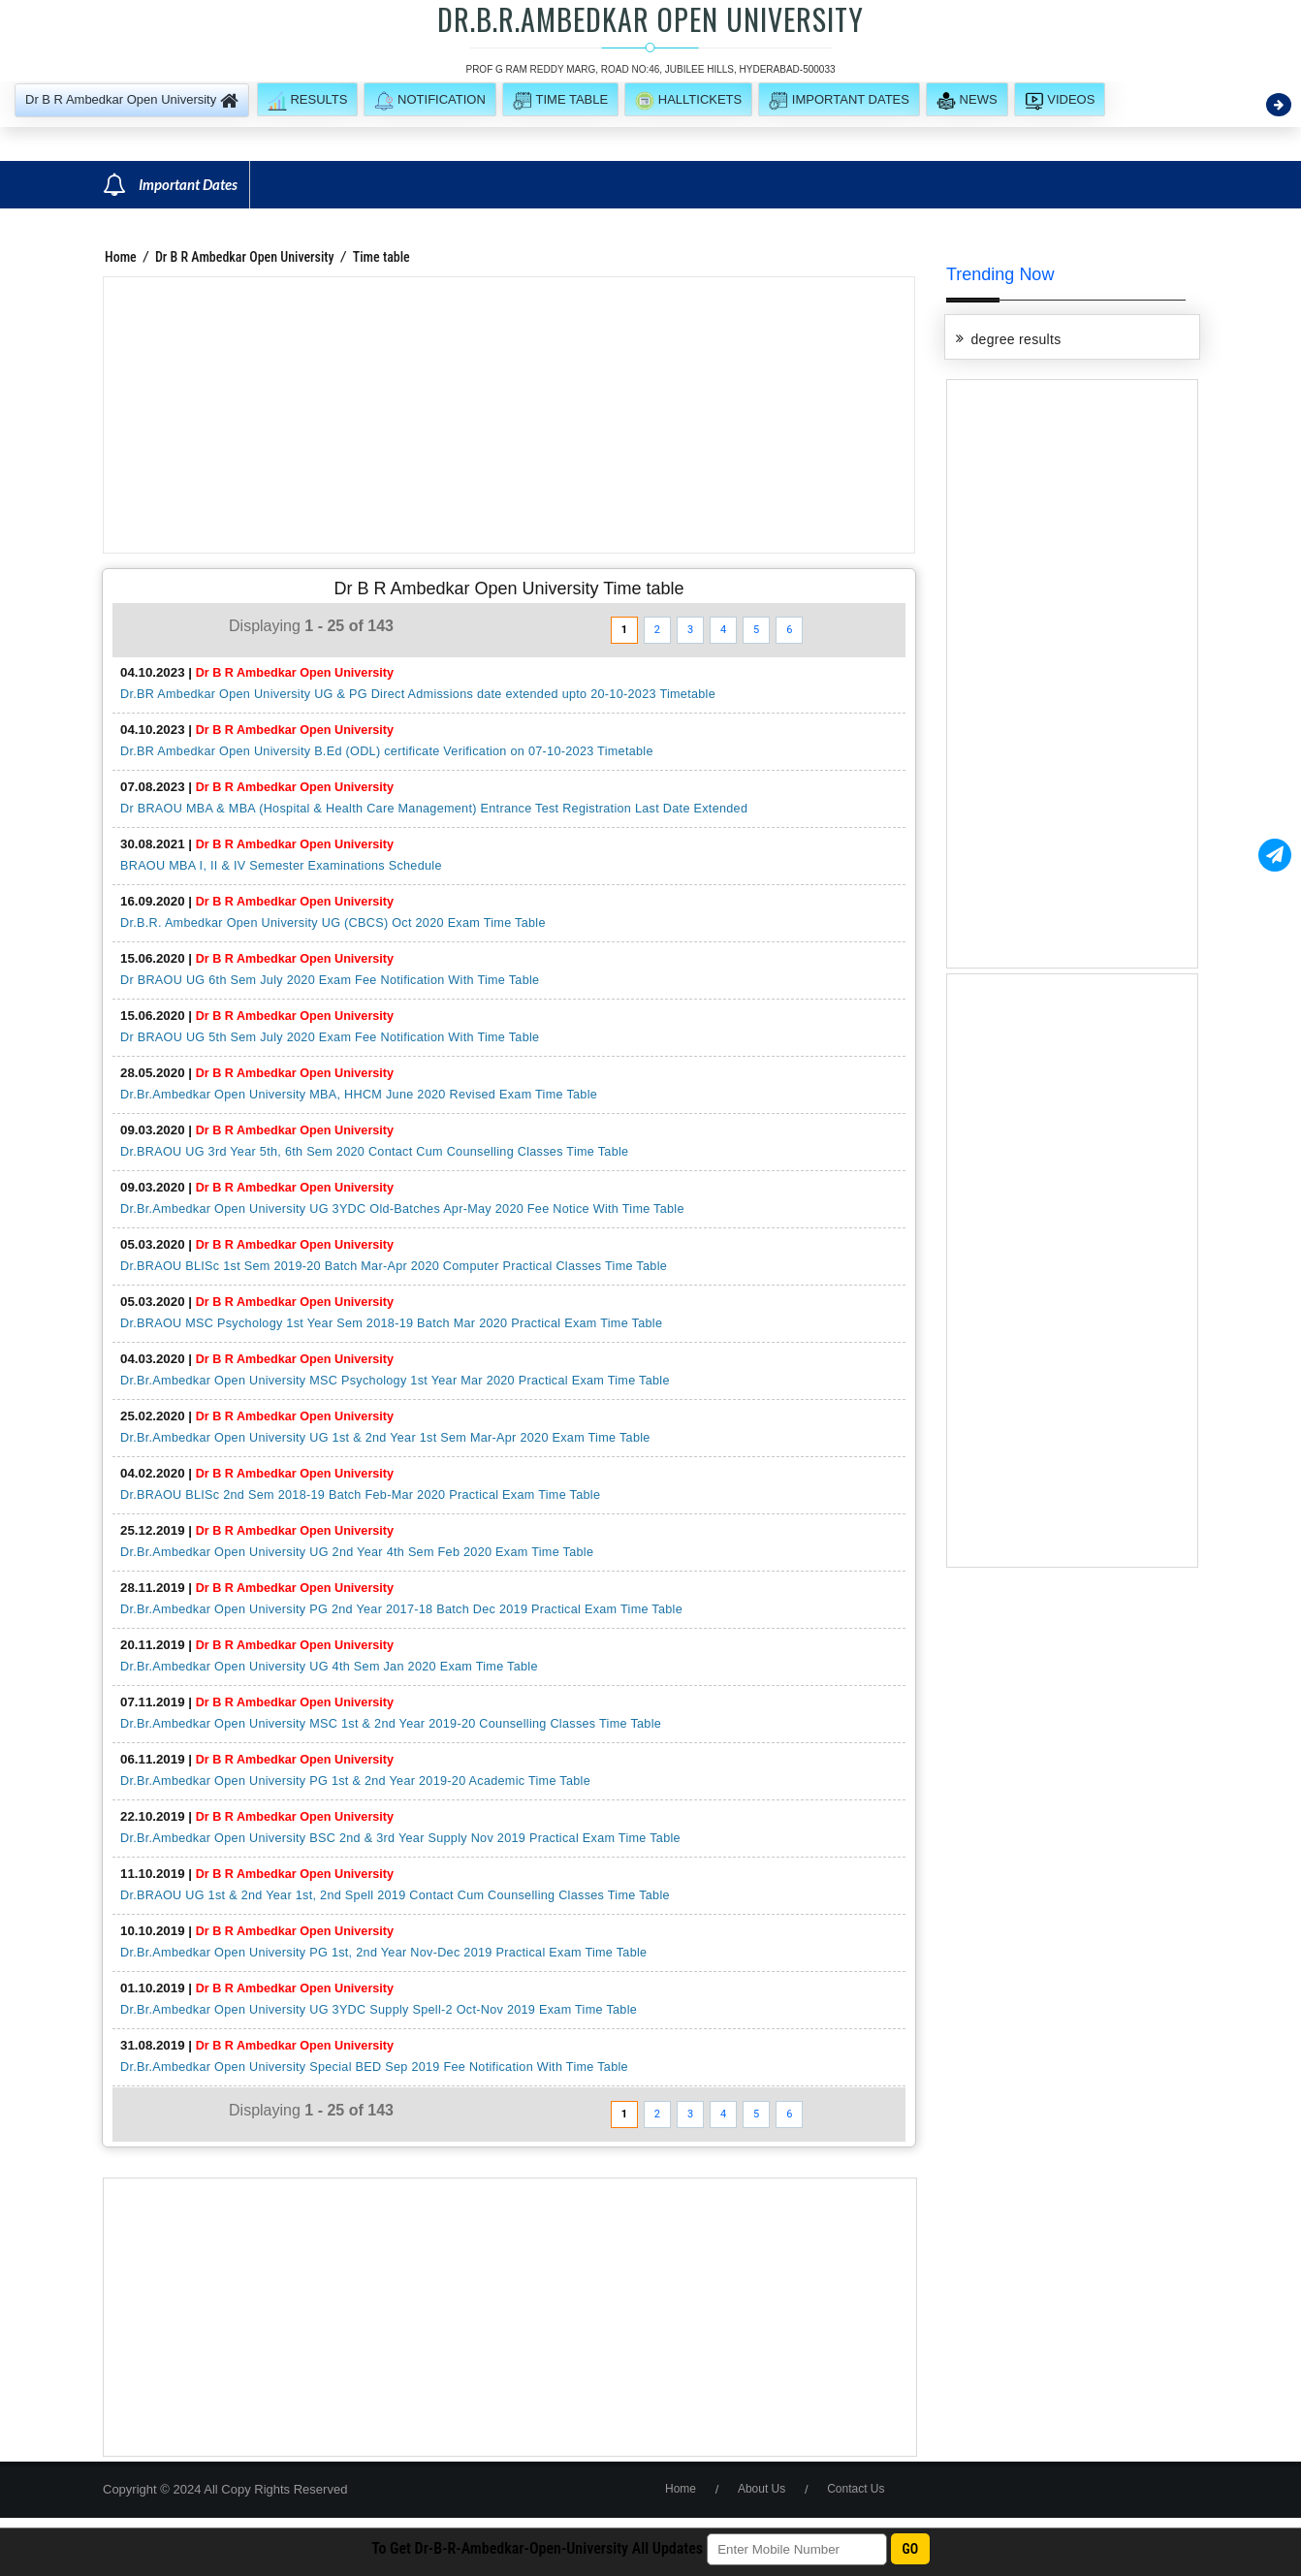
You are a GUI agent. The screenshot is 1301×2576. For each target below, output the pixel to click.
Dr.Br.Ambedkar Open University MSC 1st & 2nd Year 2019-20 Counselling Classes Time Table (390, 1724)
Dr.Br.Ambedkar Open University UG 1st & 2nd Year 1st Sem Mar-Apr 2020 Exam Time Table (385, 1438)
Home (121, 257)
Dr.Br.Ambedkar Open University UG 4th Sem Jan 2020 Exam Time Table (329, 1666)
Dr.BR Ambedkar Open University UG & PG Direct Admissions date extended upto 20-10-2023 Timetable (417, 694)
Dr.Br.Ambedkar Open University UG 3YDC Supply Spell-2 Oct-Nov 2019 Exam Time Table (378, 2010)
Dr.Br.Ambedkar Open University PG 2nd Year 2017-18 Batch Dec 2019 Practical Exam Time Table (401, 1609)
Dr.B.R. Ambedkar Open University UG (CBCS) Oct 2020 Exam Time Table (333, 923)
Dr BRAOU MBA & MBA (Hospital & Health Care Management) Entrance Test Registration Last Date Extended (433, 808)
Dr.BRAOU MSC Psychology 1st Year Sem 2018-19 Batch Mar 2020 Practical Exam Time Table (391, 1323)
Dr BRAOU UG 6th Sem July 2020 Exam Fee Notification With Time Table (329, 980)
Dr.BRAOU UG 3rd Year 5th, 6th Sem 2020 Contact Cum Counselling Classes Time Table (374, 1152)
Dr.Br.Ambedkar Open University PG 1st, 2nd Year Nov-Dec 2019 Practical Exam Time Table (383, 1952)
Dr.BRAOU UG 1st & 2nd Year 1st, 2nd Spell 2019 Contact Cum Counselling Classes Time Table (395, 1895)
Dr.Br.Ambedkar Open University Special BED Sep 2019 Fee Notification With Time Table (374, 2067)
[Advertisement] (509, 415)
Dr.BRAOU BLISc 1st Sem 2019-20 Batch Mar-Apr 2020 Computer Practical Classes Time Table (393, 1266)
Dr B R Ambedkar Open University (244, 257)
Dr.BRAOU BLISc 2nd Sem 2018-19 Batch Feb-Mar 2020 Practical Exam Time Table (360, 1495)
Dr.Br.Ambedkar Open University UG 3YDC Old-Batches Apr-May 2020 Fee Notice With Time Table (402, 1209)
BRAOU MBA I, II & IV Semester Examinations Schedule (281, 866)
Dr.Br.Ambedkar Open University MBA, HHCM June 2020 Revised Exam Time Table (358, 1094)
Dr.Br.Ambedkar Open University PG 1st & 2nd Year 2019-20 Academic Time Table (355, 1781)
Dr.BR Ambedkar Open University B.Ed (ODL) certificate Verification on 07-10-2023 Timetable (386, 751)
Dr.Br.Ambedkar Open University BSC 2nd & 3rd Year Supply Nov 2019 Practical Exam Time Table (400, 1838)
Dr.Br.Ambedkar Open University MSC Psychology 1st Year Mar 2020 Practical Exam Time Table (395, 1380)
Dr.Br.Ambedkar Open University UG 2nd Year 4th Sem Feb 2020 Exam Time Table (356, 1552)
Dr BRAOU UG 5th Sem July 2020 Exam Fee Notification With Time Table (329, 1037)
